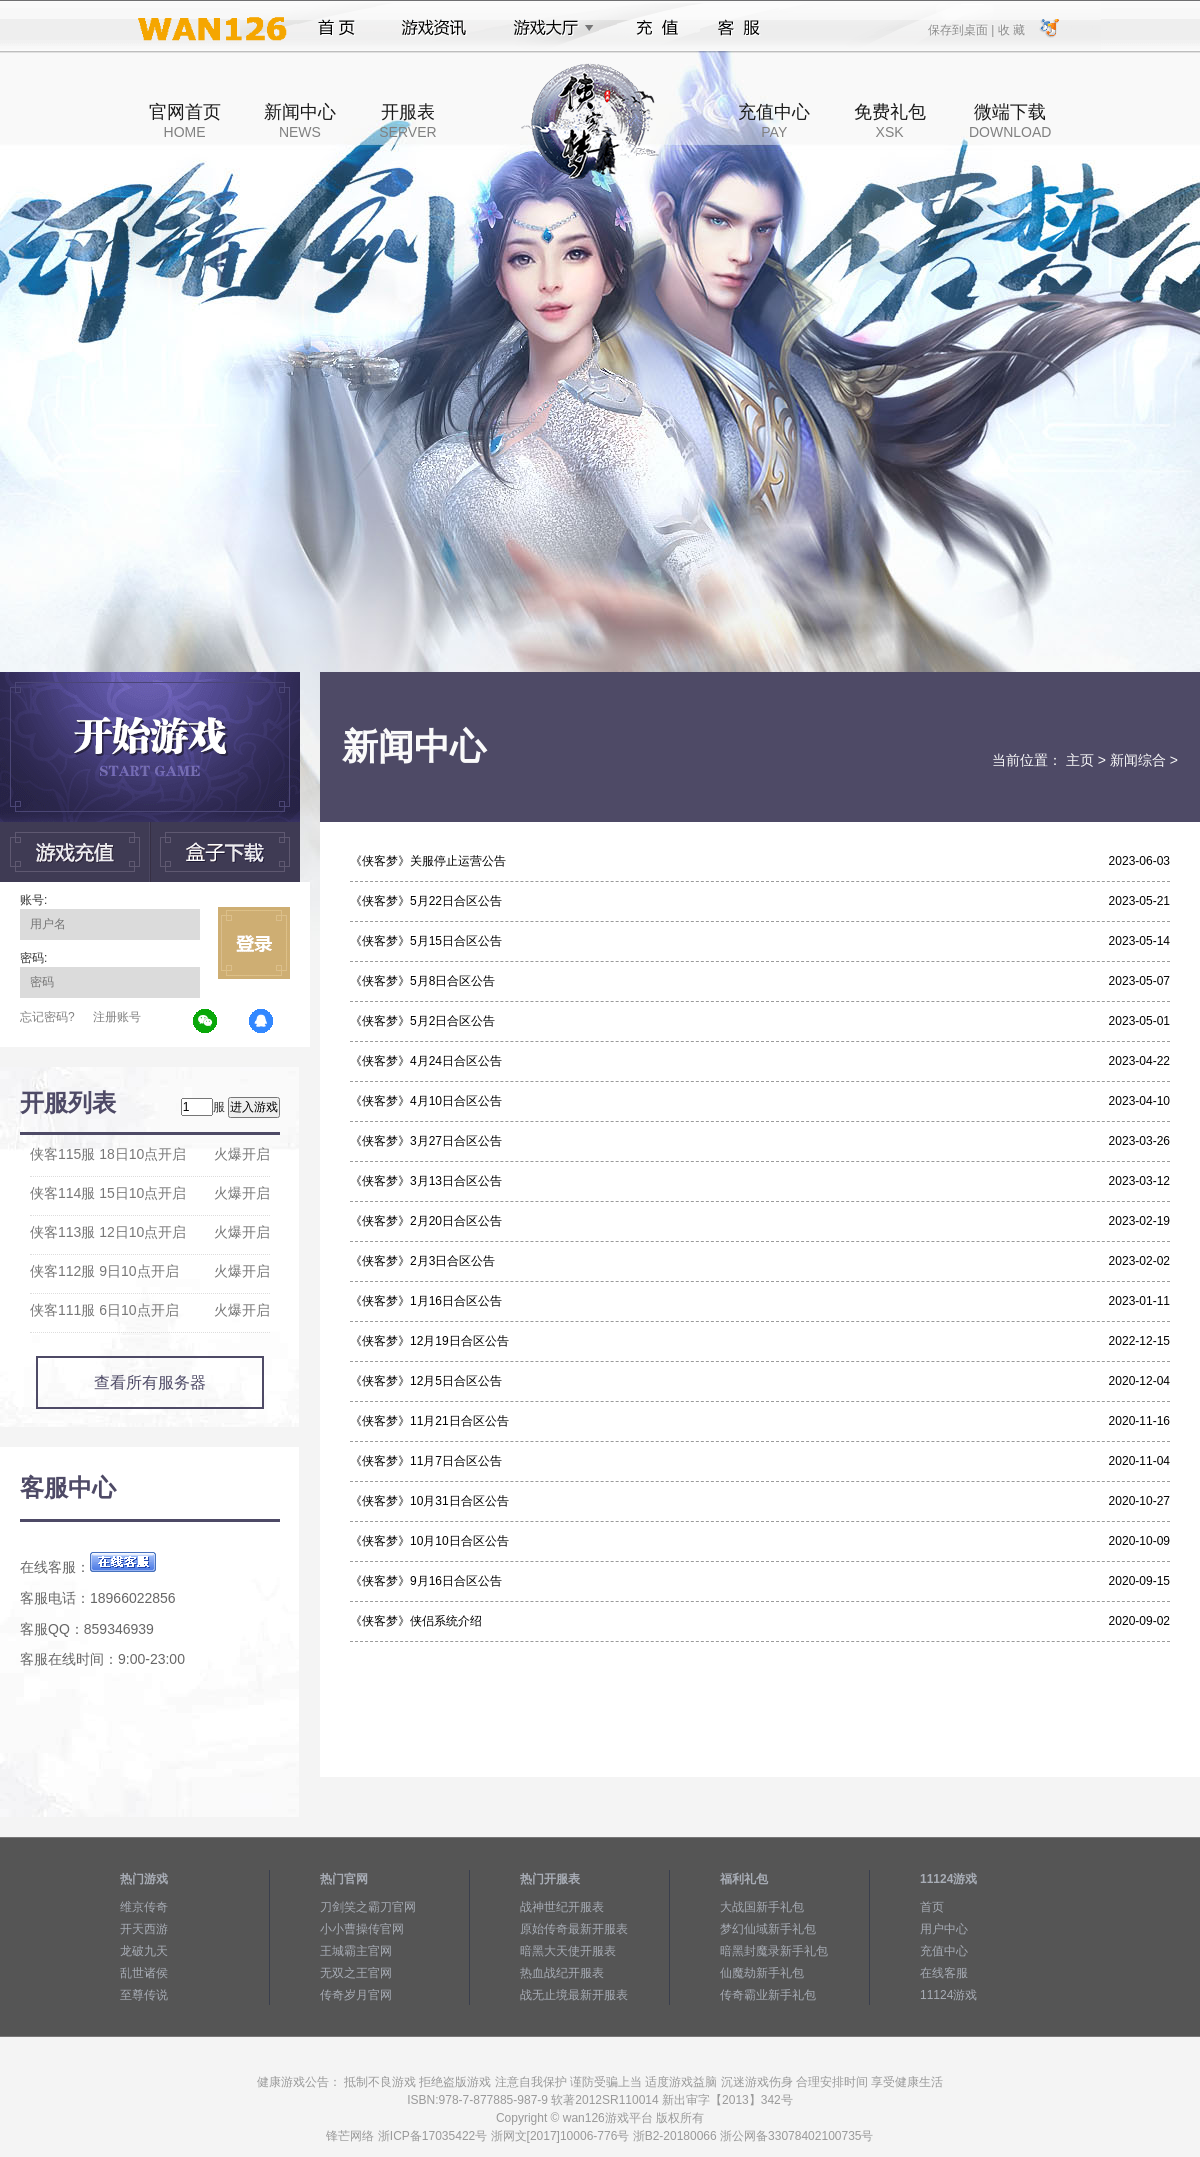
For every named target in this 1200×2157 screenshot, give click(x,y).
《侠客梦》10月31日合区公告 (429, 1501)
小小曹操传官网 (362, 1929)
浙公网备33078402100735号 (796, 2136)
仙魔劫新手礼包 (762, 1973)
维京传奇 (144, 1907)
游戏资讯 (434, 28)
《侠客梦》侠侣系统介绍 (416, 1621)
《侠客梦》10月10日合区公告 (429, 1541)
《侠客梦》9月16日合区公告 (426, 1581)
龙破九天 (144, 1951)
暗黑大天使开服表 (568, 1951)
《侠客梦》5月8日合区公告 (422, 981)
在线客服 (944, 1973)
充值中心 (774, 121)
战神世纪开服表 (562, 1907)
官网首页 (185, 121)
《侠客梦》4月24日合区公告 (426, 1061)
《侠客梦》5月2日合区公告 (422, 1021)
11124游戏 (948, 1995)
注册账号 (117, 1017)
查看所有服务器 (150, 1382)
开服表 (407, 121)
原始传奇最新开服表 (574, 1929)
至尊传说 (144, 1995)
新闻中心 (300, 121)
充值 (656, 28)
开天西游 (144, 1929)
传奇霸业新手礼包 (768, 1995)
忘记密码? (47, 1017)
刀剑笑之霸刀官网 (368, 1907)
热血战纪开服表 (562, 1973)
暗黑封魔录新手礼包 (774, 1951)
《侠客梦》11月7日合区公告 (426, 1461)
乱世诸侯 (144, 1973)
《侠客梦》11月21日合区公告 (429, 1421)
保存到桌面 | (962, 29)
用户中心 (944, 1929)
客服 (739, 28)
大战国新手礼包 (762, 1907)
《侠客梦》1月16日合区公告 (426, 1301)
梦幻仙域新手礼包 (768, 1929)
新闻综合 (1138, 760)
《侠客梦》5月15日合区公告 (426, 941)
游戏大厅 (548, 28)
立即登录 (254, 943)
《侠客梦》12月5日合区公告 (426, 1381)
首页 (336, 28)
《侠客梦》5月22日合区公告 (426, 901)
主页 (1080, 760)
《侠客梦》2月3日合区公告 (422, 1261)
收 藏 (1010, 29)
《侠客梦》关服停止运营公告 (428, 861)
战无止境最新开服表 (574, 1995)
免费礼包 (890, 121)
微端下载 (1010, 121)
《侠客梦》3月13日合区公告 (426, 1181)
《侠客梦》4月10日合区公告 (426, 1101)
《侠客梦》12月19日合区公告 (429, 1341)
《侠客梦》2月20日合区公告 (426, 1221)
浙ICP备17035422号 (432, 2136)
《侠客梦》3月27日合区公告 (426, 1141)
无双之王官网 (356, 1973)
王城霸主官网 (356, 1951)
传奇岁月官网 (356, 1995)
